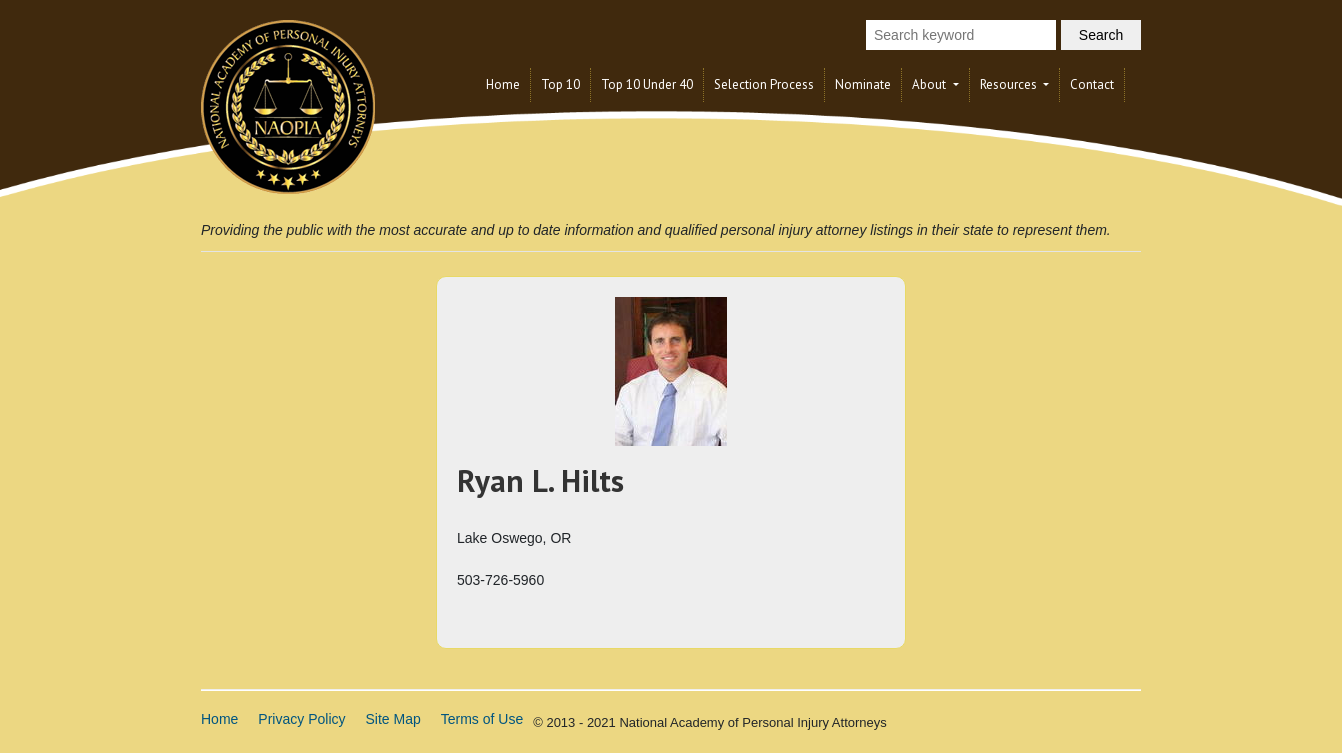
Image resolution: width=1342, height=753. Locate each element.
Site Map (393, 719)
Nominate (863, 84)
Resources (1010, 84)
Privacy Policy (301, 719)
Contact (1092, 84)
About (930, 84)
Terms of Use (482, 719)
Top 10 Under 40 (647, 84)
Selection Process (764, 84)
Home (503, 84)
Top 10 (560, 84)
